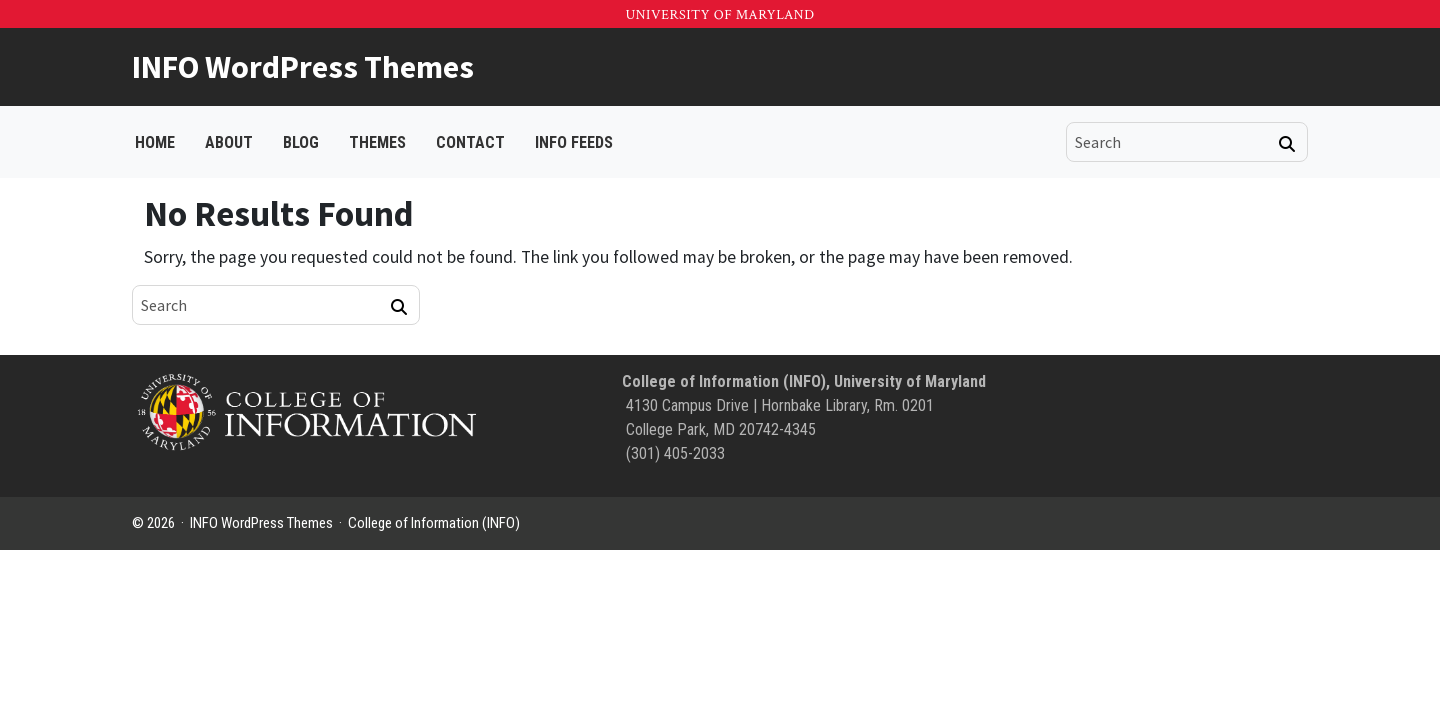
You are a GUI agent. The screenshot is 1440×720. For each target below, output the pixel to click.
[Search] (1287, 144)
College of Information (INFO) (434, 523)
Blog (301, 142)
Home (155, 142)
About (229, 142)
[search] (1173, 142)
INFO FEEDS (574, 142)
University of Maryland (719, 15)
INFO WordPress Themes (303, 67)
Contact (470, 142)
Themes (377, 142)
